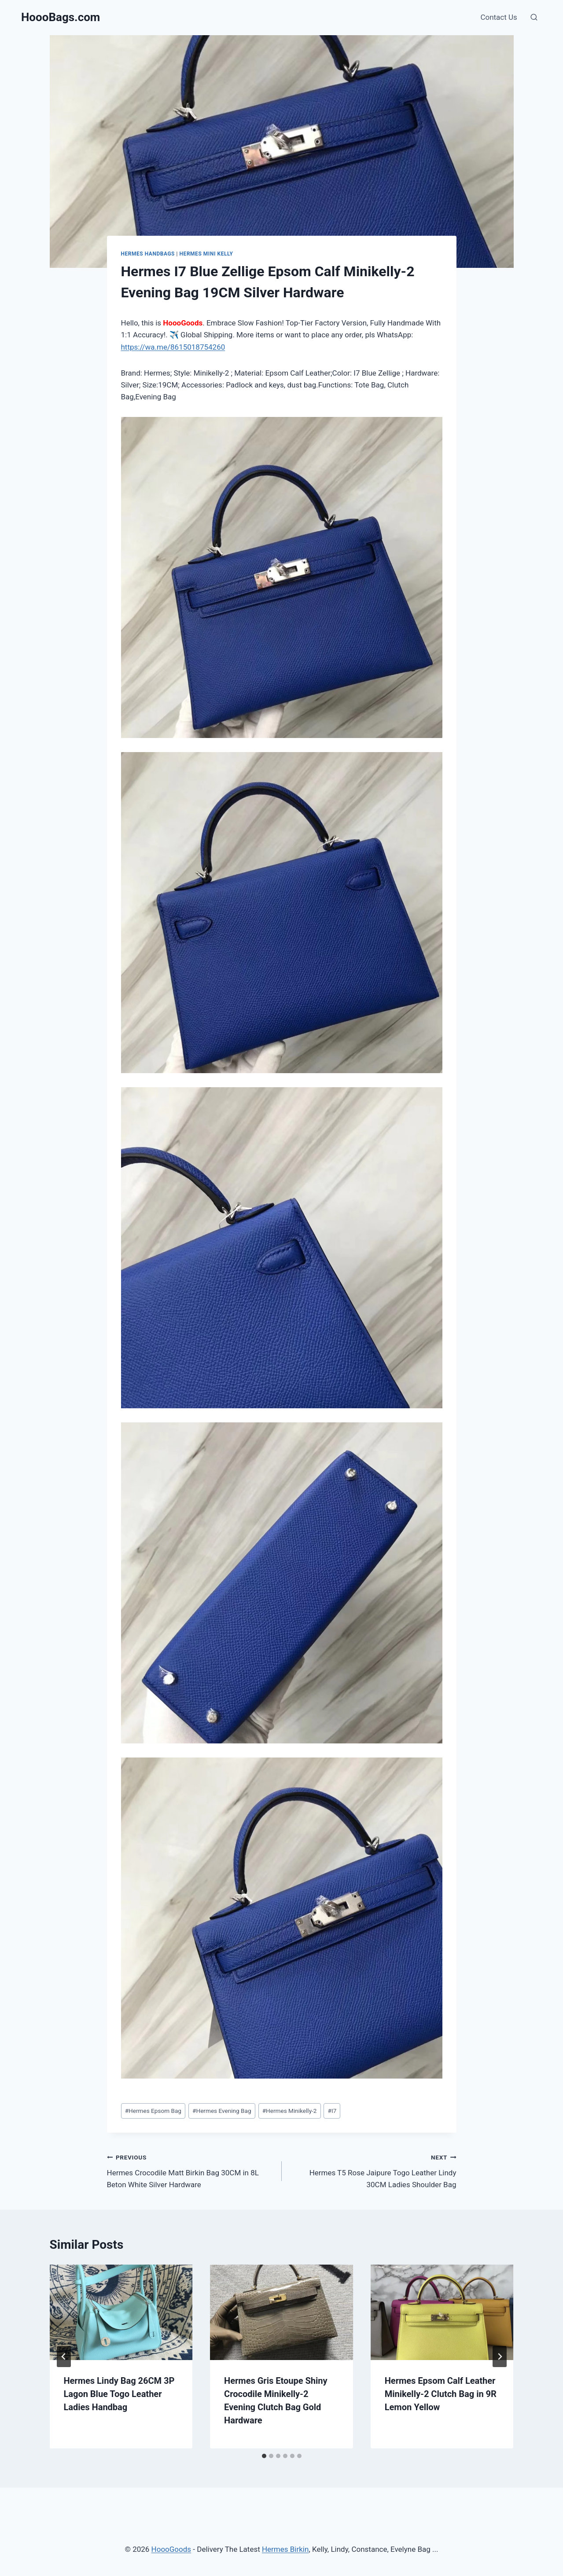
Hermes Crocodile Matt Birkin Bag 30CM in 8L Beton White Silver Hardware (190, 2170)
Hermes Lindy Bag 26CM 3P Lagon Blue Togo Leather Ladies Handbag (119, 2393)
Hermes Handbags (148, 254)
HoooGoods (171, 2549)
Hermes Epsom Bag (153, 2110)
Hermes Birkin (285, 2549)
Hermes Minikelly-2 (289, 2110)
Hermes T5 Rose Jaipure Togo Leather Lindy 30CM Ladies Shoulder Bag (372, 2170)
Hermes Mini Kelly (206, 254)
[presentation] (121, 2312)
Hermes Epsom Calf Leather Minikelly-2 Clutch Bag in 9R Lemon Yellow (441, 2393)
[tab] (264, 2456)
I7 (332, 2110)
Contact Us (498, 17)
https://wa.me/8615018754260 (173, 347)
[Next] (500, 2356)
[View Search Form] (534, 18)
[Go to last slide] (64, 2356)
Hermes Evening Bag (221, 2110)
